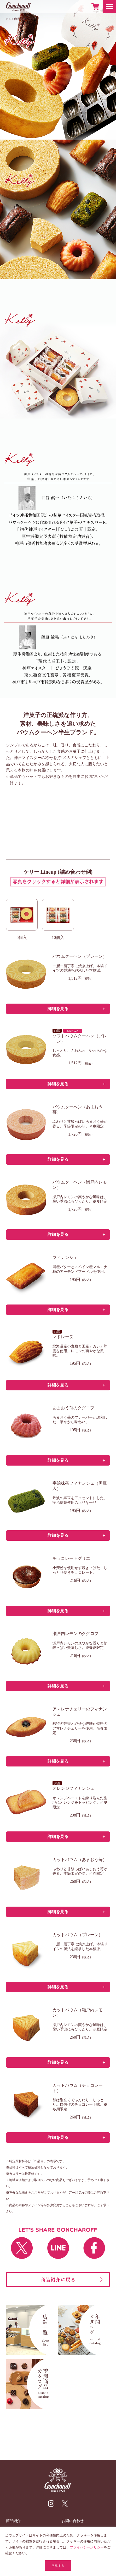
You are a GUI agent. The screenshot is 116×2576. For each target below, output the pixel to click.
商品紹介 (20, 18)
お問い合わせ (73, 2521)
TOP (8, 18)
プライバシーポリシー (87, 2547)
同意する (58, 2565)
